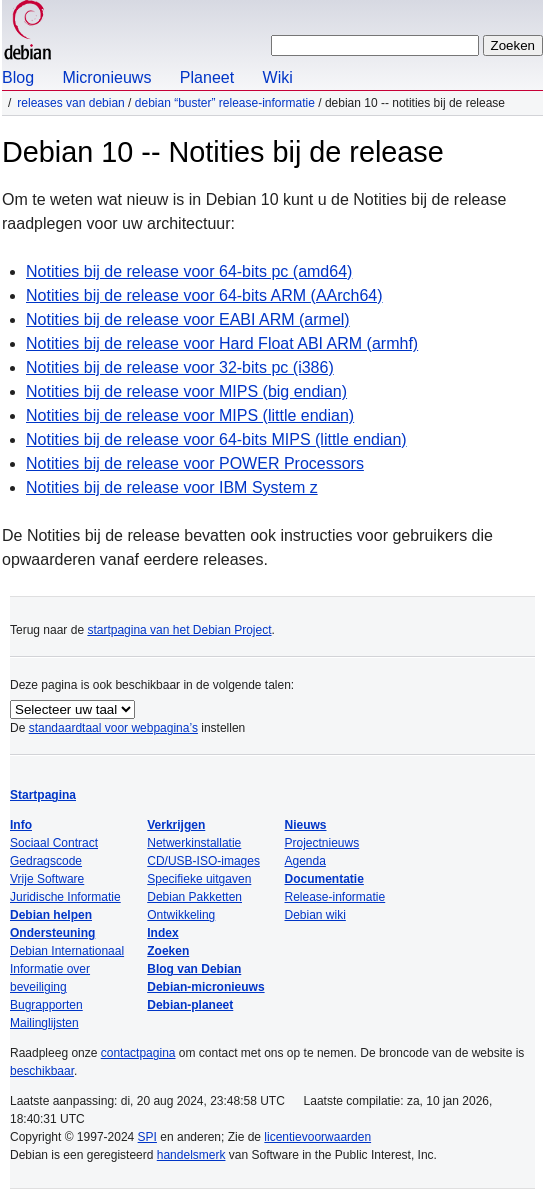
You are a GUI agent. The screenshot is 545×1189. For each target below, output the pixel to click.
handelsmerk (191, 1155)
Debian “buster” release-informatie (225, 103)
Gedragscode (46, 861)
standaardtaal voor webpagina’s (113, 728)
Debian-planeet (190, 1005)
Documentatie (324, 879)
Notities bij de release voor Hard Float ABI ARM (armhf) (222, 343)
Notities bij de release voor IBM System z (172, 487)
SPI (147, 1137)
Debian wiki (315, 915)
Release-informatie (335, 897)
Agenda (305, 861)
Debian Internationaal (67, 951)
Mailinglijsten (44, 1023)
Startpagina (43, 795)
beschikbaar (42, 1071)
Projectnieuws (322, 843)
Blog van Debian (194, 969)
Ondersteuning (52, 933)
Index (162, 933)
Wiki (278, 77)
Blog (18, 77)
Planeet (207, 77)
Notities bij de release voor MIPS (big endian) (186, 391)
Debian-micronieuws (205, 987)
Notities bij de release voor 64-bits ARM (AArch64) (204, 295)
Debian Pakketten (194, 897)
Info (21, 825)
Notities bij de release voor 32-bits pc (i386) (180, 367)
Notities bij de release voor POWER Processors (195, 463)
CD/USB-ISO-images (203, 861)
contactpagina (138, 1053)
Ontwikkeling (181, 915)
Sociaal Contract (54, 843)
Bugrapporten (46, 1005)
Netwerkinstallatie (194, 843)
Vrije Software (47, 879)
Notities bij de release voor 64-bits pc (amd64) (189, 271)
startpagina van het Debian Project (179, 630)
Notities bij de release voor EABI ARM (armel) (188, 319)
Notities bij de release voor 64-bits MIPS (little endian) (216, 439)
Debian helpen (51, 915)
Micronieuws (106, 77)
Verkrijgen (176, 825)
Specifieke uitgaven (199, 879)
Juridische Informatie (65, 897)
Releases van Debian (70, 103)
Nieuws (306, 825)
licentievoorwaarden (317, 1137)
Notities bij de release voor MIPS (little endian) (190, 415)
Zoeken (168, 951)
